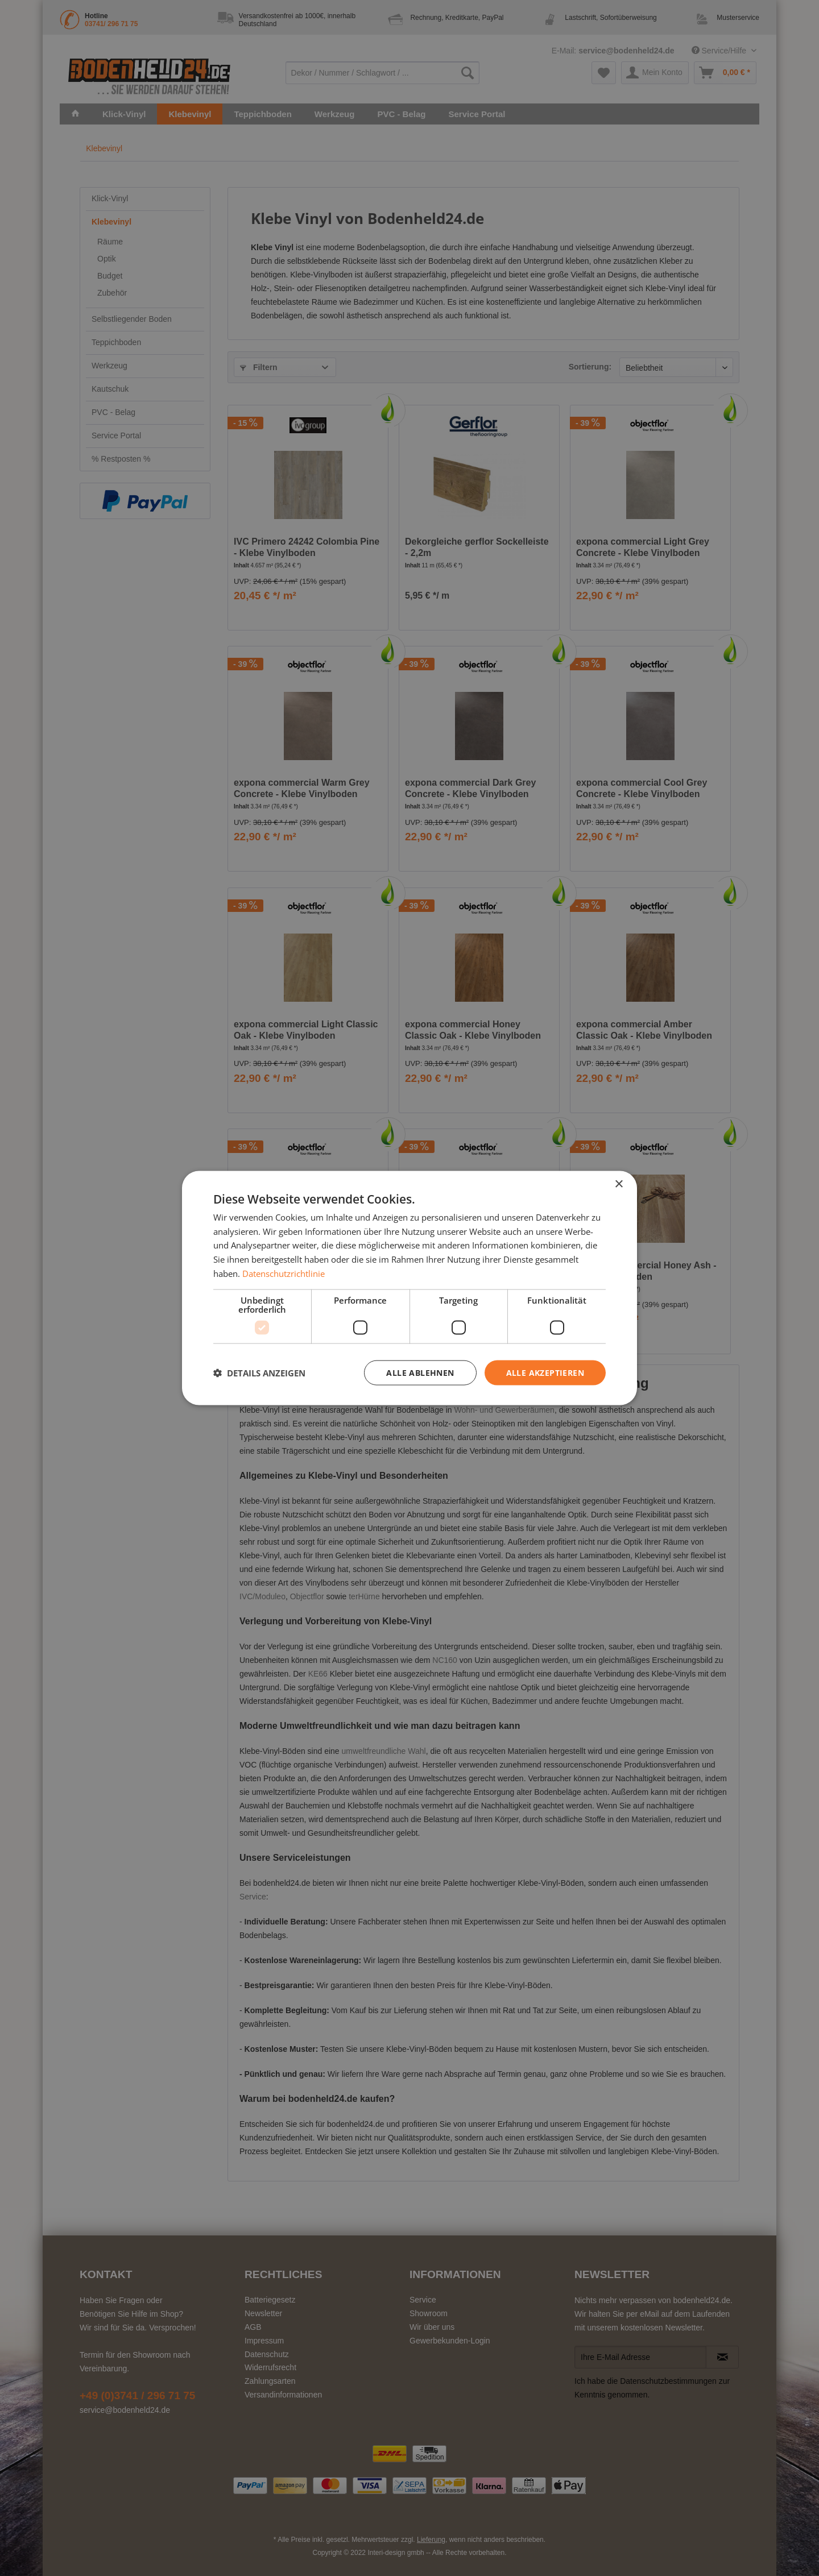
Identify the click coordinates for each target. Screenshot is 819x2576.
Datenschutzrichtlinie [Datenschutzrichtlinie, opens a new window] (283, 1273)
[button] (259, 1373)
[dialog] (409, 1288)
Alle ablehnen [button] (420, 1372)
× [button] (618, 1184)
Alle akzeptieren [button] (545, 1372)
